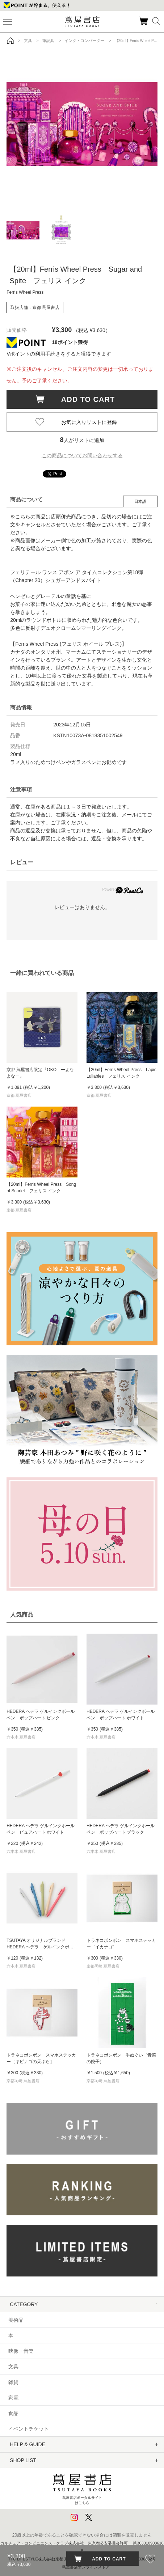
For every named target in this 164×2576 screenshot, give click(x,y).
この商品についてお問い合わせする (82, 455)
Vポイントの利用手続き (33, 354)
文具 (13, 2366)
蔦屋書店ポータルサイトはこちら (82, 2487)
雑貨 (13, 2382)
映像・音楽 (21, 2351)
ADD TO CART (84, 399)
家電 (13, 2398)
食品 (13, 2413)
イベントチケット (28, 2429)
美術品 (16, 2320)
